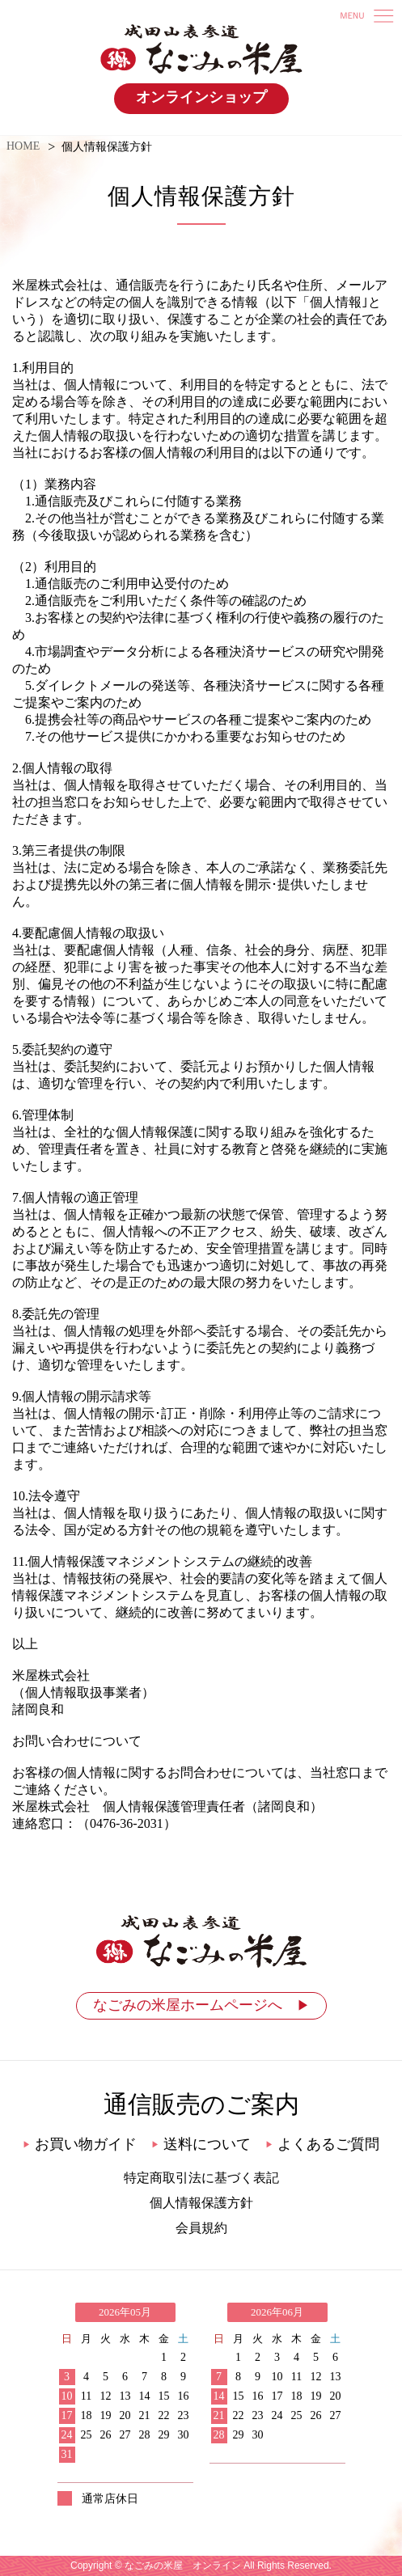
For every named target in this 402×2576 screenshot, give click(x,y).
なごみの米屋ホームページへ (201, 2005)
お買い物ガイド (80, 2144)
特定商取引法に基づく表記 (201, 2178)
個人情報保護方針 (201, 2203)
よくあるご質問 (322, 2144)
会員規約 (201, 2228)
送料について (201, 2144)
